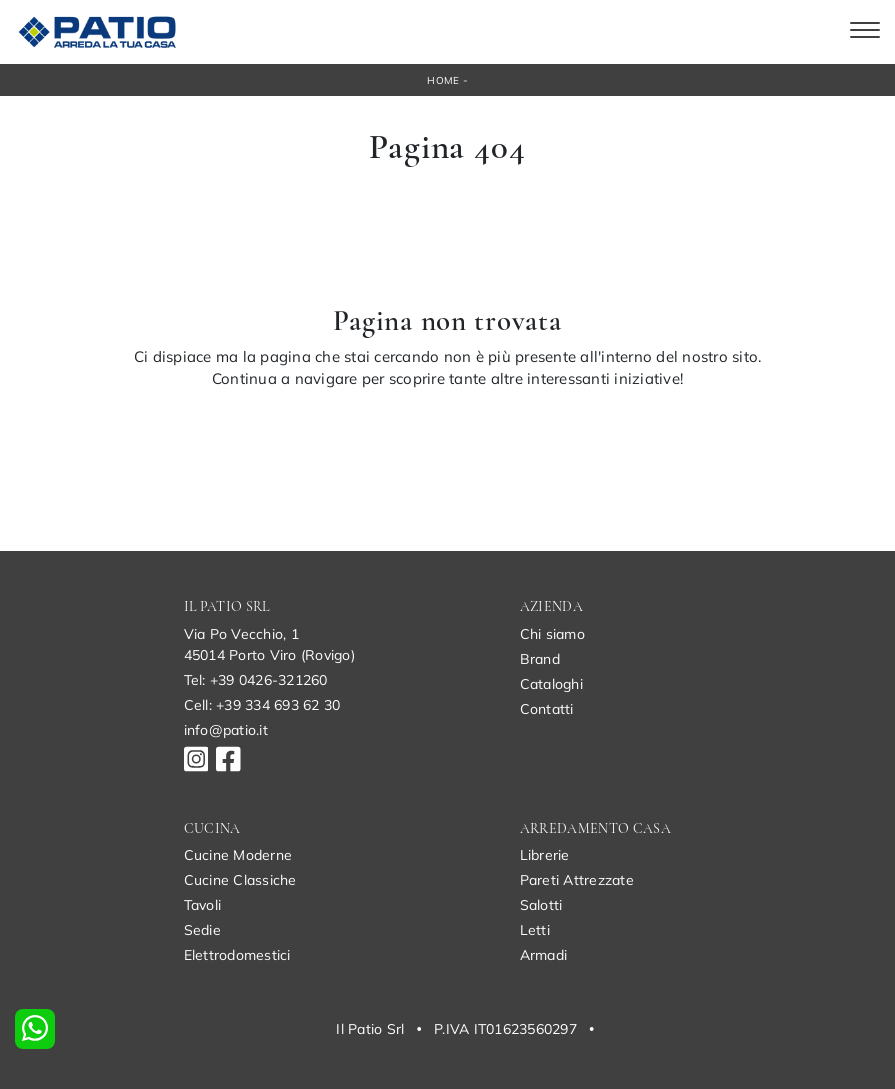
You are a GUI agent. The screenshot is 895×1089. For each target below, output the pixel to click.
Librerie (545, 855)
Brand (540, 659)
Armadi (544, 955)
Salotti (541, 905)
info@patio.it (226, 730)
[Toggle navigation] (865, 32)
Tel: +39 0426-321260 (256, 680)
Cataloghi (551, 684)
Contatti (547, 709)
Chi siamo (552, 634)
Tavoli (203, 905)
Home (443, 80)
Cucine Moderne (238, 855)
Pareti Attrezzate (577, 880)
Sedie (202, 930)
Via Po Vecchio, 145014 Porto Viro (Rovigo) (269, 644)
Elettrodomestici (237, 955)
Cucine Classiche (240, 880)
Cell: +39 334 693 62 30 (262, 705)
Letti (535, 930)
